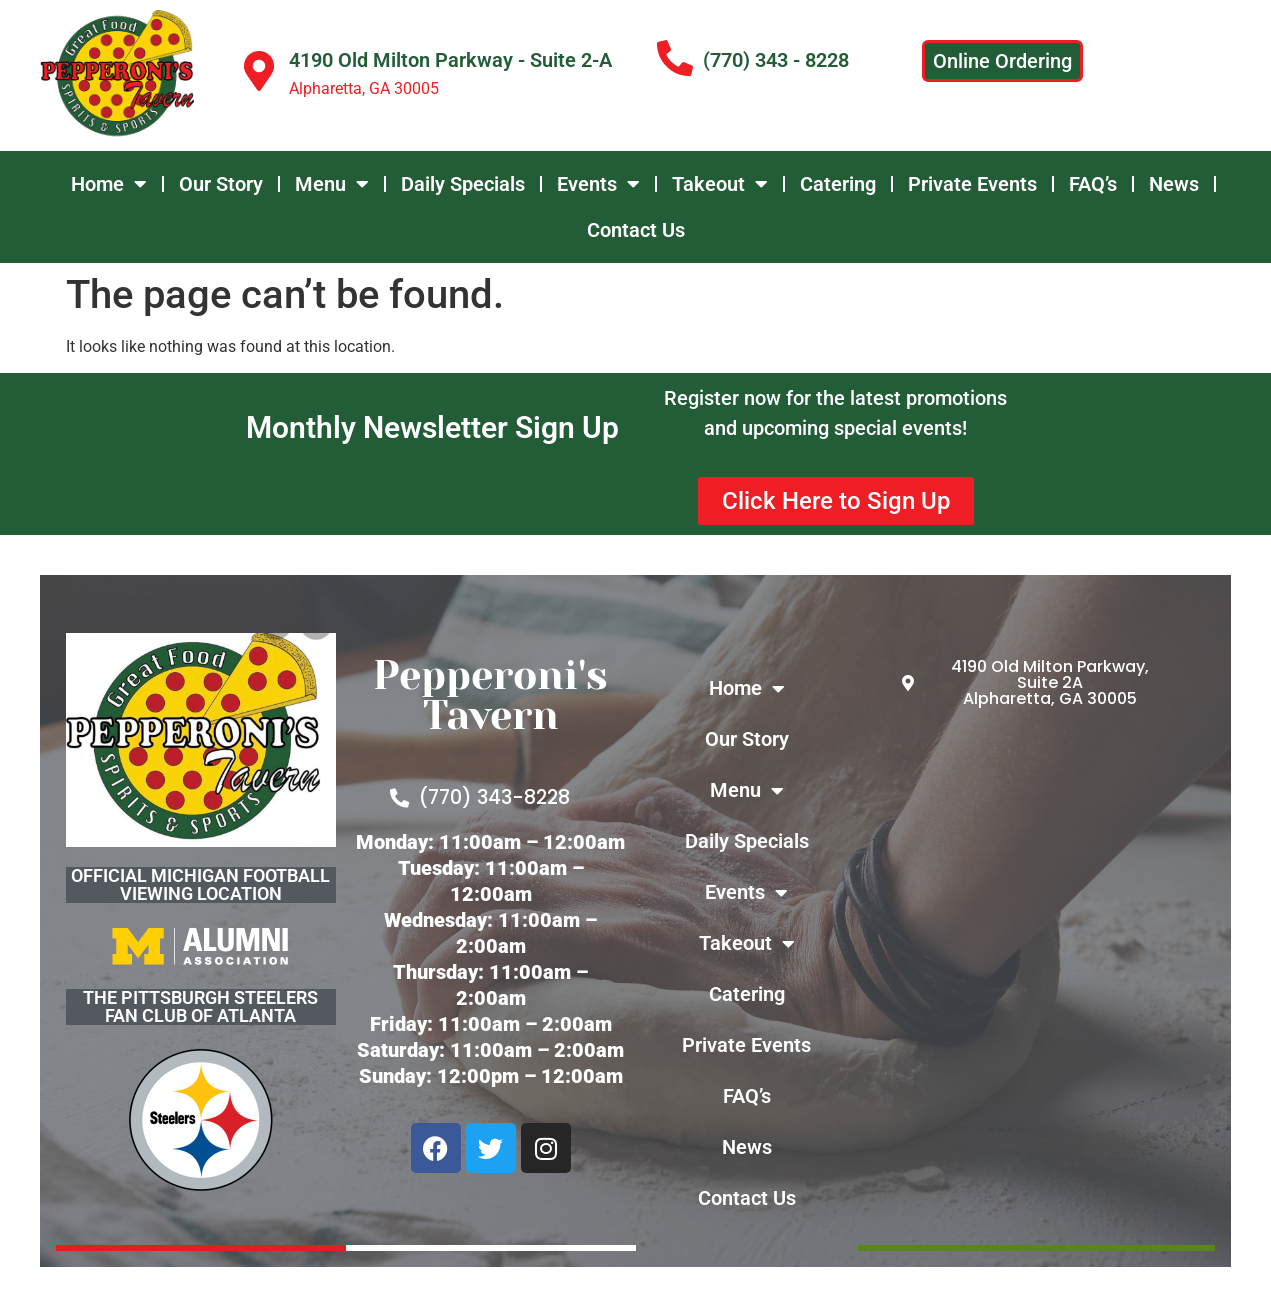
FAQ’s (1093, 184)
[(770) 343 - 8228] (675, 59)
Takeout (720, 184)
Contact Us (636, 230)
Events (598, 184)
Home (109, 184)
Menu (332, 184)
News (1174, 184)
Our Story (221, 184)
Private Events (972, 184)
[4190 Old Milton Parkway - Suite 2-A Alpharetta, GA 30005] (1036, 955)
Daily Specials (463, 184)
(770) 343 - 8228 (776, 60)
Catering (838, 184)
